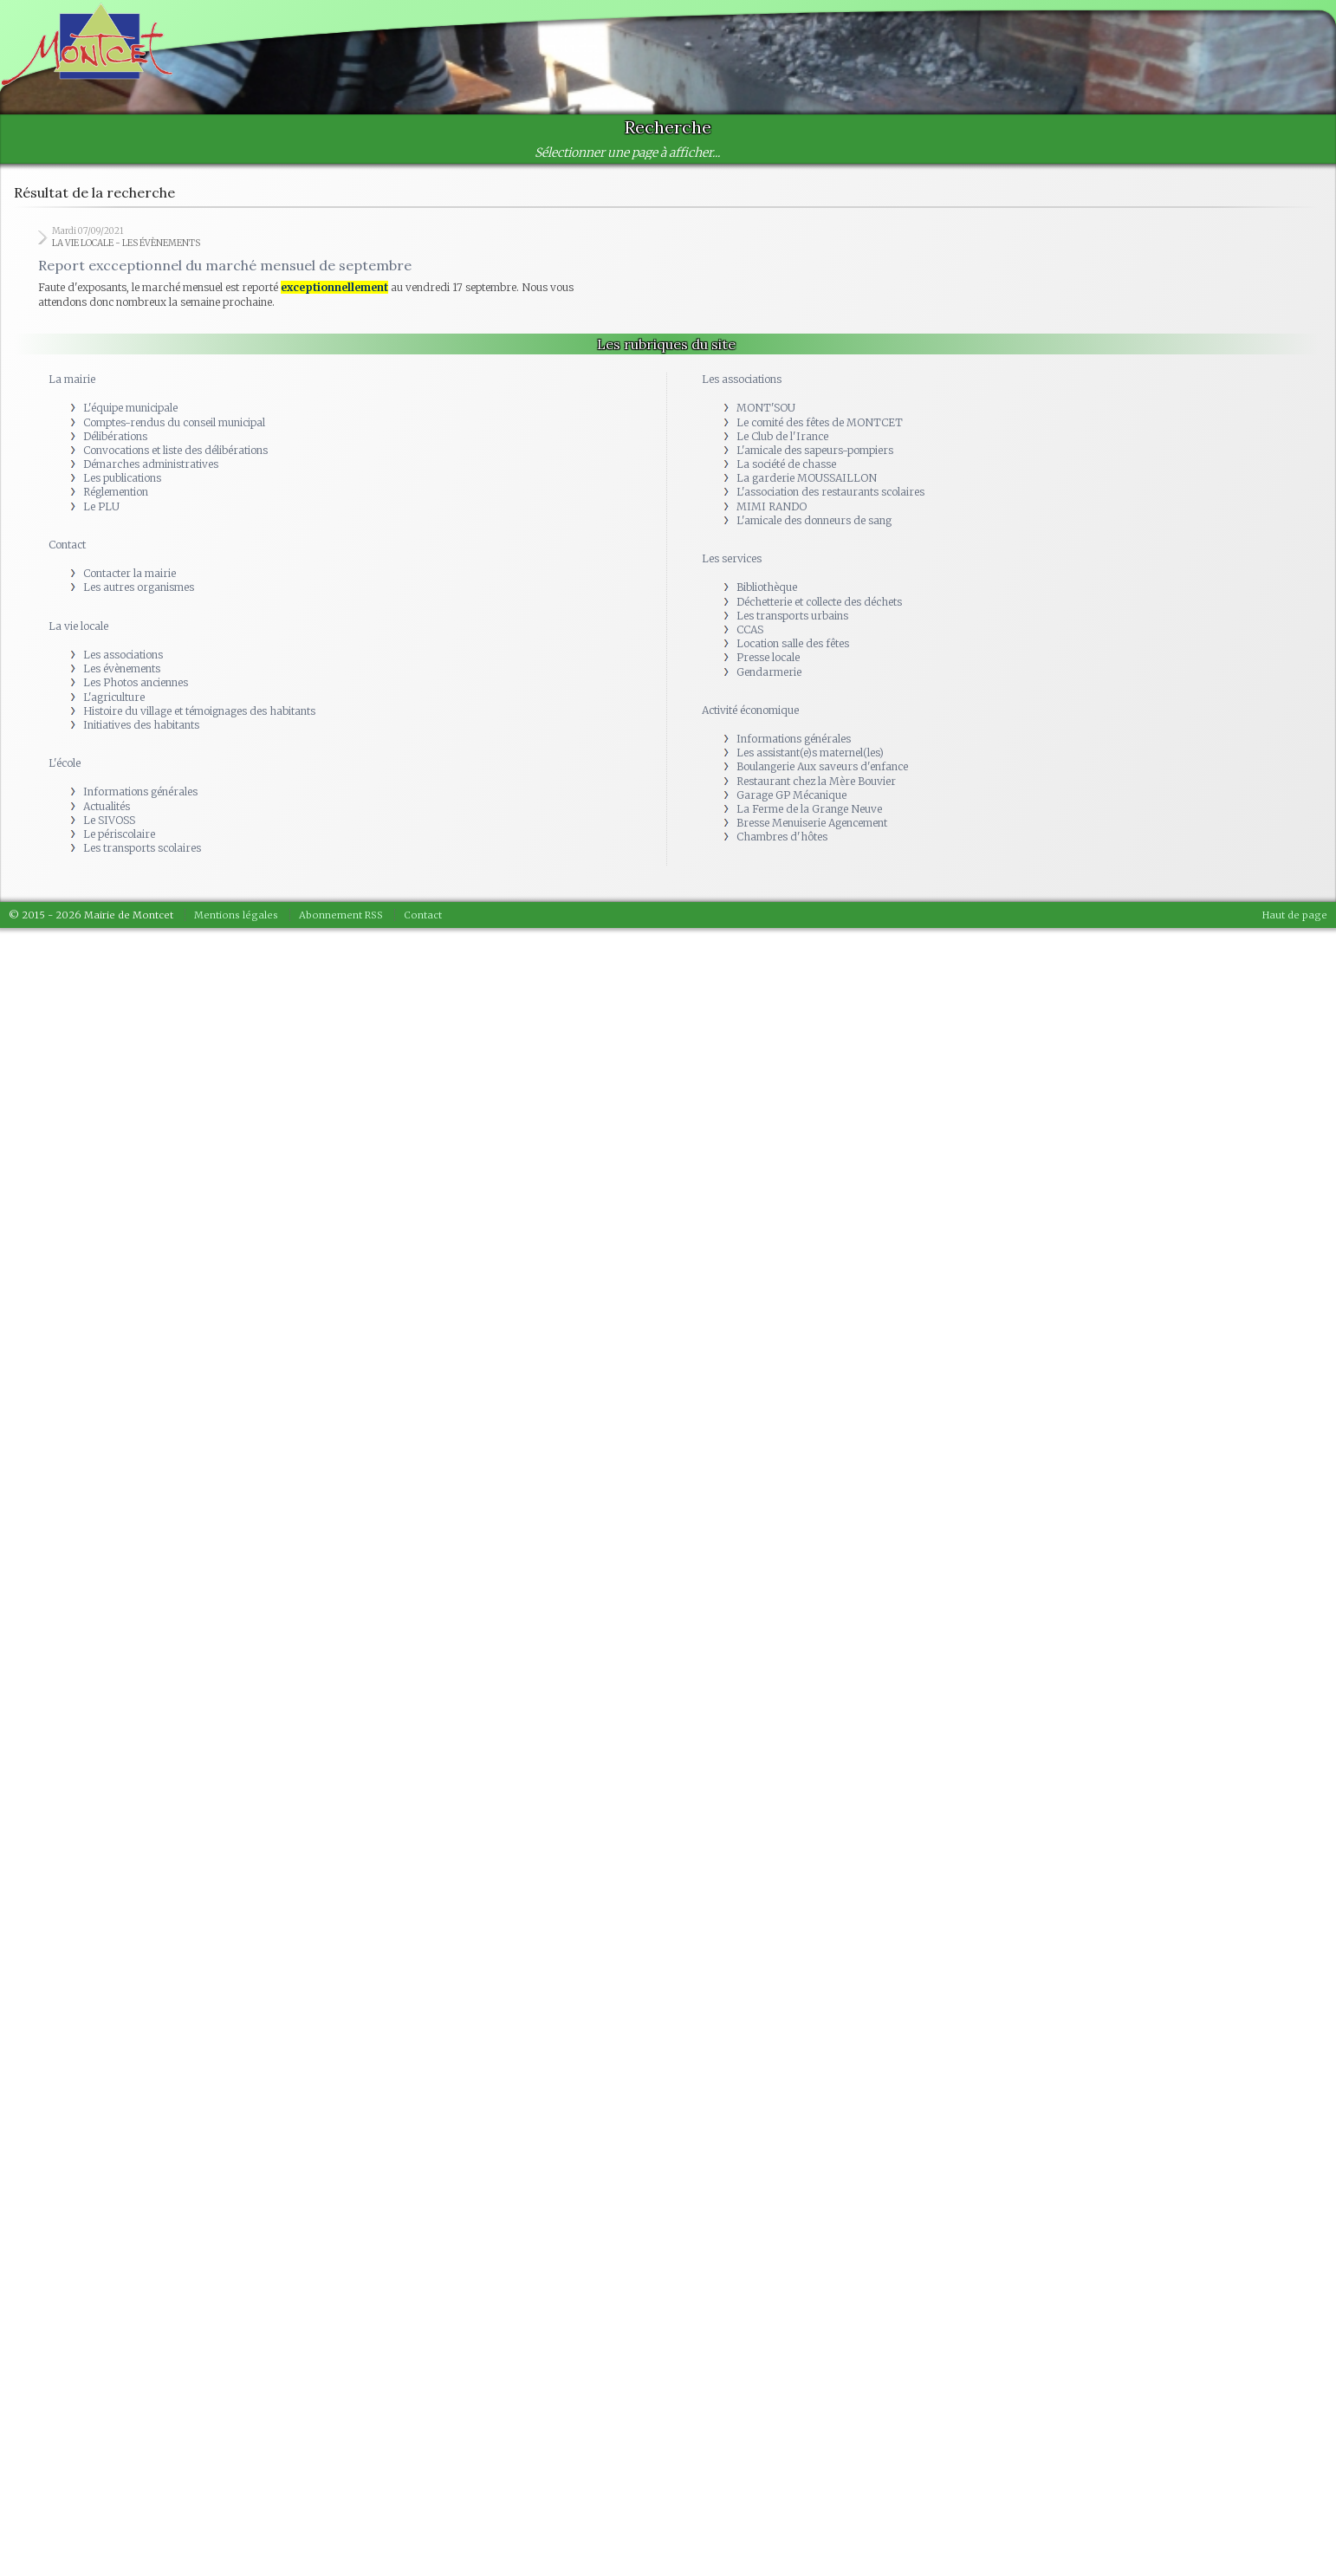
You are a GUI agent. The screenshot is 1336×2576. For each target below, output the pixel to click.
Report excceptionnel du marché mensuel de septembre (225, 265)
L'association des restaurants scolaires (830, 491)
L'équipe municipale (130, 407)
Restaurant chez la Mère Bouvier (816, 781)
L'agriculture (114, 697)
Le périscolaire (119, 833)
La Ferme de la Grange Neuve (809, 808)
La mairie (72, 379)
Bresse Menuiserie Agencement (811, 822)
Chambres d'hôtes (781, 836)
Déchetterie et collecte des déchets (819, 601)
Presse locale (768, 657)
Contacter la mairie (129, 573)
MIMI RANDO (771, 506)
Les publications (122, 477)
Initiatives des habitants (141, 724)
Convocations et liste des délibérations (175, 450)
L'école (65, 762)
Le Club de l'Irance (782, 436)
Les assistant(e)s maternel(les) (810, 752)
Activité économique (750, 710)
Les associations (123, 654)
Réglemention (115, 491)
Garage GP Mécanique (791, 794)
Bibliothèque (766, 587)
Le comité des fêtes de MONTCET (819, 422)
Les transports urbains (792, 615)
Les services (732, 558)
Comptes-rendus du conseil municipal (174, 422)
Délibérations (115, 436)
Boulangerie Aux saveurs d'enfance (822, 766)
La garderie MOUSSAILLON (806, 477)
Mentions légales (236, 915)
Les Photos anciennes (135, 682)
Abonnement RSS (341, 915)
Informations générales (140, 791)
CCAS (749, 629)
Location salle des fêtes (792, 643)
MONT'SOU (765, 407)
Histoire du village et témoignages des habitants (199, 710)
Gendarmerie (768, 671)
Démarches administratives (150, 463)
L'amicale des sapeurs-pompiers (814, 450)
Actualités (106, 806)
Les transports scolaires (142, 847)
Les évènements (121, 668)
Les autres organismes (138, 587)
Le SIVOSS (109, 820)
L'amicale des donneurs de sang (814, 520)
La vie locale (78, 626)
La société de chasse (786, 463)
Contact (67, 544)
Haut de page (1294, 915)
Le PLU (101, 506)
